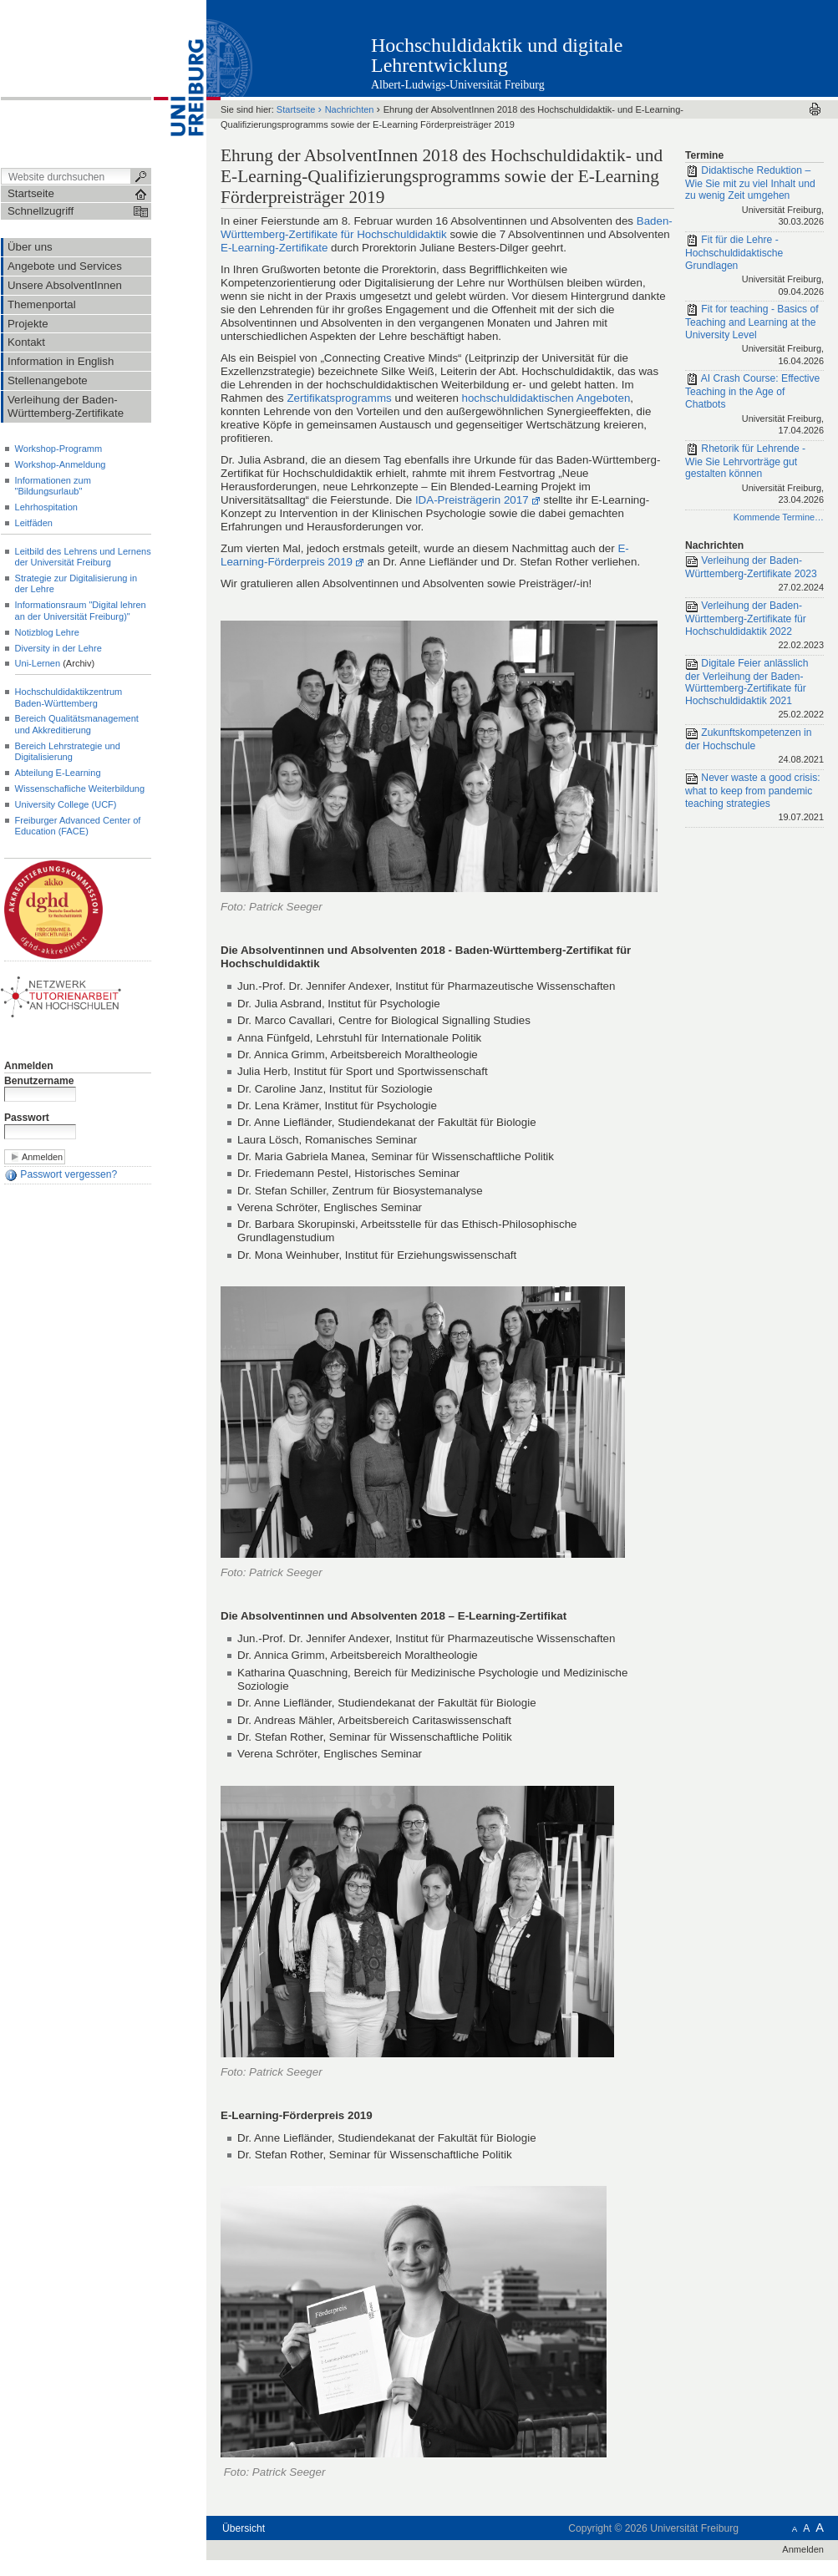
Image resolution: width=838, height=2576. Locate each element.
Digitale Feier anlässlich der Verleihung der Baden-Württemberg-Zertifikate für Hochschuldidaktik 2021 (754, 690)
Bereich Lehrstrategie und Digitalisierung (67, 751)
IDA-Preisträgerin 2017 (472, 500)
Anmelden (28, 1066)
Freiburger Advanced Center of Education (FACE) (78, 825)
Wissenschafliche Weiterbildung (80, 788)
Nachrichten (349, 109)
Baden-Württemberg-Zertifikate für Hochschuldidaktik (447, 228)
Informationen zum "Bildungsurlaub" (53, 485)
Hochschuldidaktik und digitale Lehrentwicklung (496, 55)
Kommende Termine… (779, 517)
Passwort (26, 1117)
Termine (704, 155)
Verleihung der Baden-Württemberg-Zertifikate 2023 (754, 575)
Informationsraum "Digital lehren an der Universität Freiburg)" (80, 610)
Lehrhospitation (46, 507)
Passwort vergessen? (60, 1175)
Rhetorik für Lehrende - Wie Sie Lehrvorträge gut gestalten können (754, 475)
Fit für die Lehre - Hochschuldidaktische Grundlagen (754, 266)
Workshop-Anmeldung (60, 464)
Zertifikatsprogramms (339, 398)
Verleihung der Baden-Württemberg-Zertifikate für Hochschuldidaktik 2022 (754, 626)
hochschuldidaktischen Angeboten (546, 398)
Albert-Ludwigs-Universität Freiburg (458, 85)
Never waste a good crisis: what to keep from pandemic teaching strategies (754, 798)
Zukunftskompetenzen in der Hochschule (754, 747)
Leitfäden (34, 523)
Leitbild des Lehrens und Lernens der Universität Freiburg (83, 556)
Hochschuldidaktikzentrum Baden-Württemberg (69, 697)
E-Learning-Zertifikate (274, 247)
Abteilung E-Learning (58, 773)
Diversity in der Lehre (58, 648)
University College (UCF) (66, 804)
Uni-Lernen (38, 663)
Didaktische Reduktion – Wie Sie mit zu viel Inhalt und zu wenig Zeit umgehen (754, 197)
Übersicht (243, 2528)
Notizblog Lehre (47, 632)
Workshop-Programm (59, 449)
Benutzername (39, 1081)
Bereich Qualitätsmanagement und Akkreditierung (77, 723)
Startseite (296, 109)
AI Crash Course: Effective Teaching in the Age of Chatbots (754, 405)
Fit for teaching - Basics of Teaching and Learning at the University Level (754, 335)
